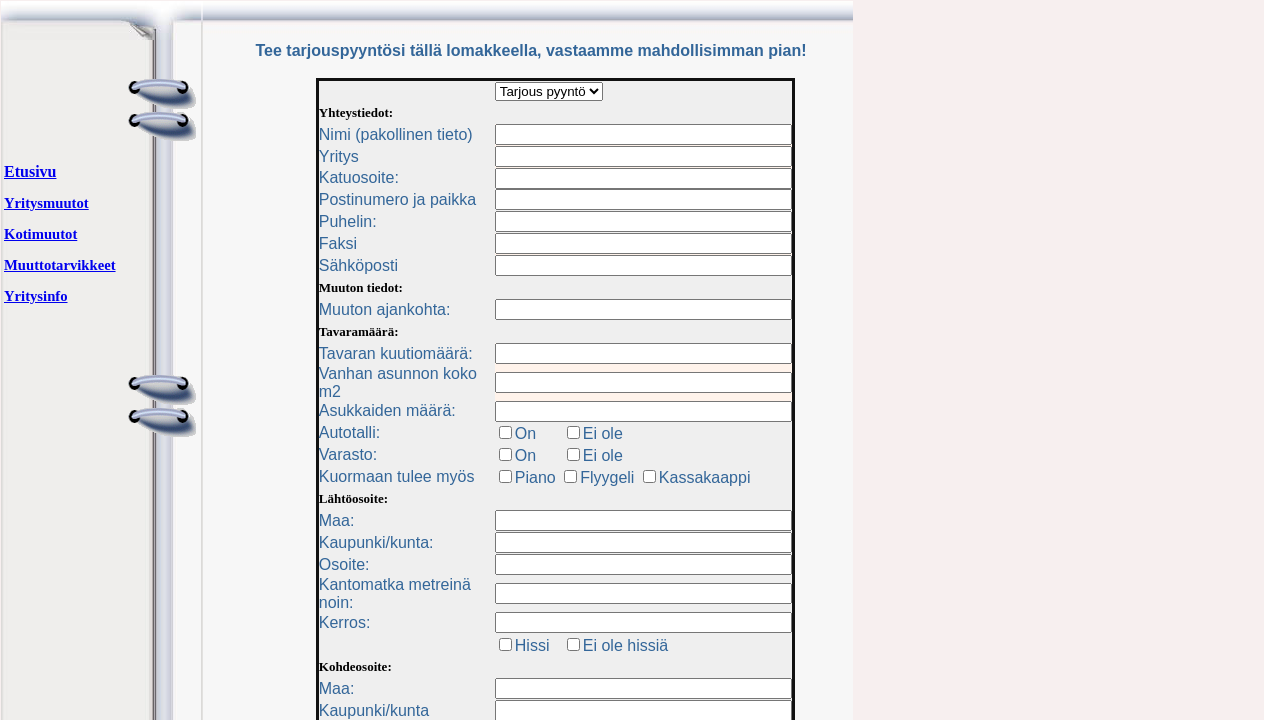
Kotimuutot (40, 234)
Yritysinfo (36, 296)
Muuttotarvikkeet (60, 265)
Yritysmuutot (46, 203)
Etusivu (30, 171)
